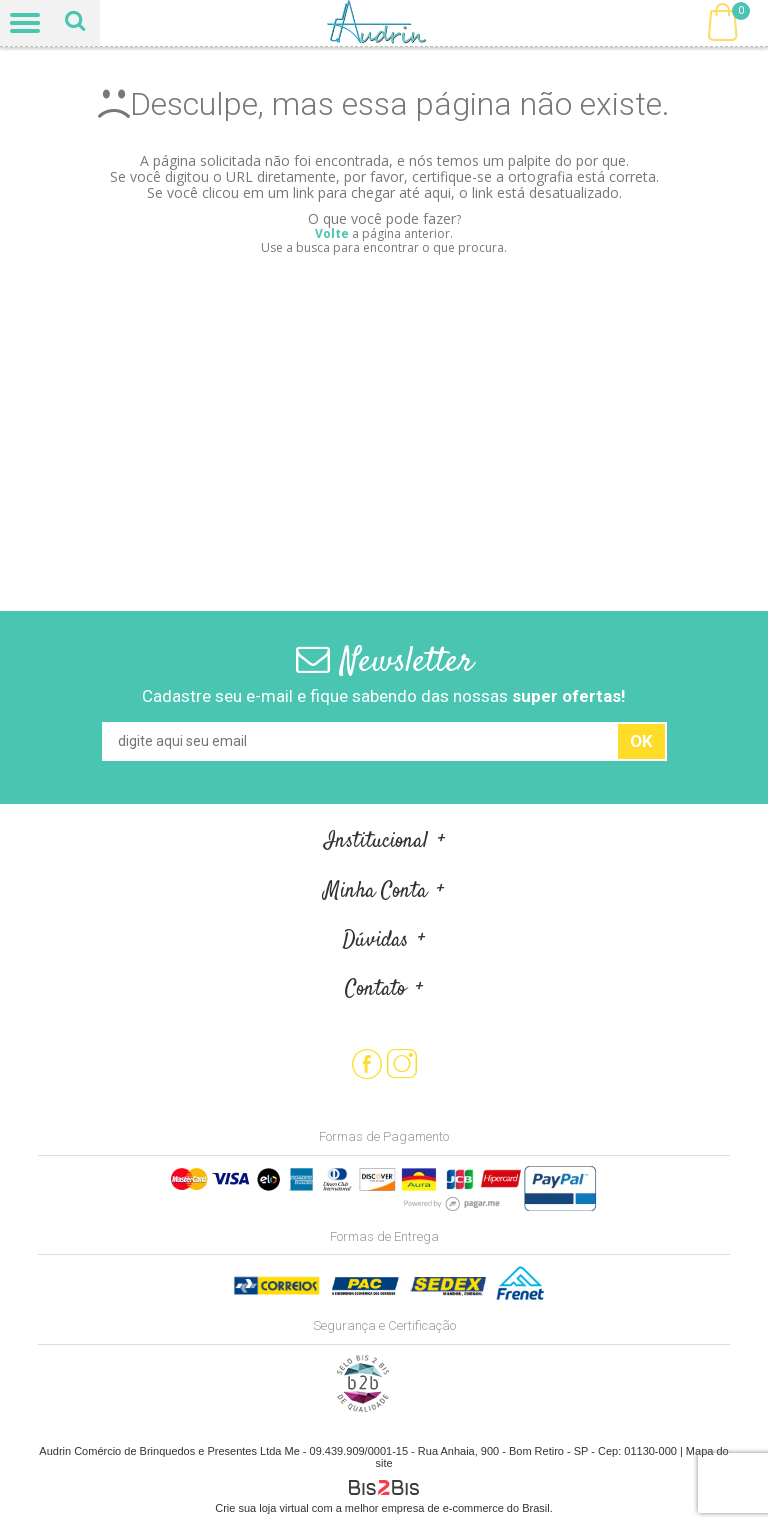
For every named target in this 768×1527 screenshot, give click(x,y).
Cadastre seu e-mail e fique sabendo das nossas (384, 696)
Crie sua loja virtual (262, 1508)
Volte (332, 233)
